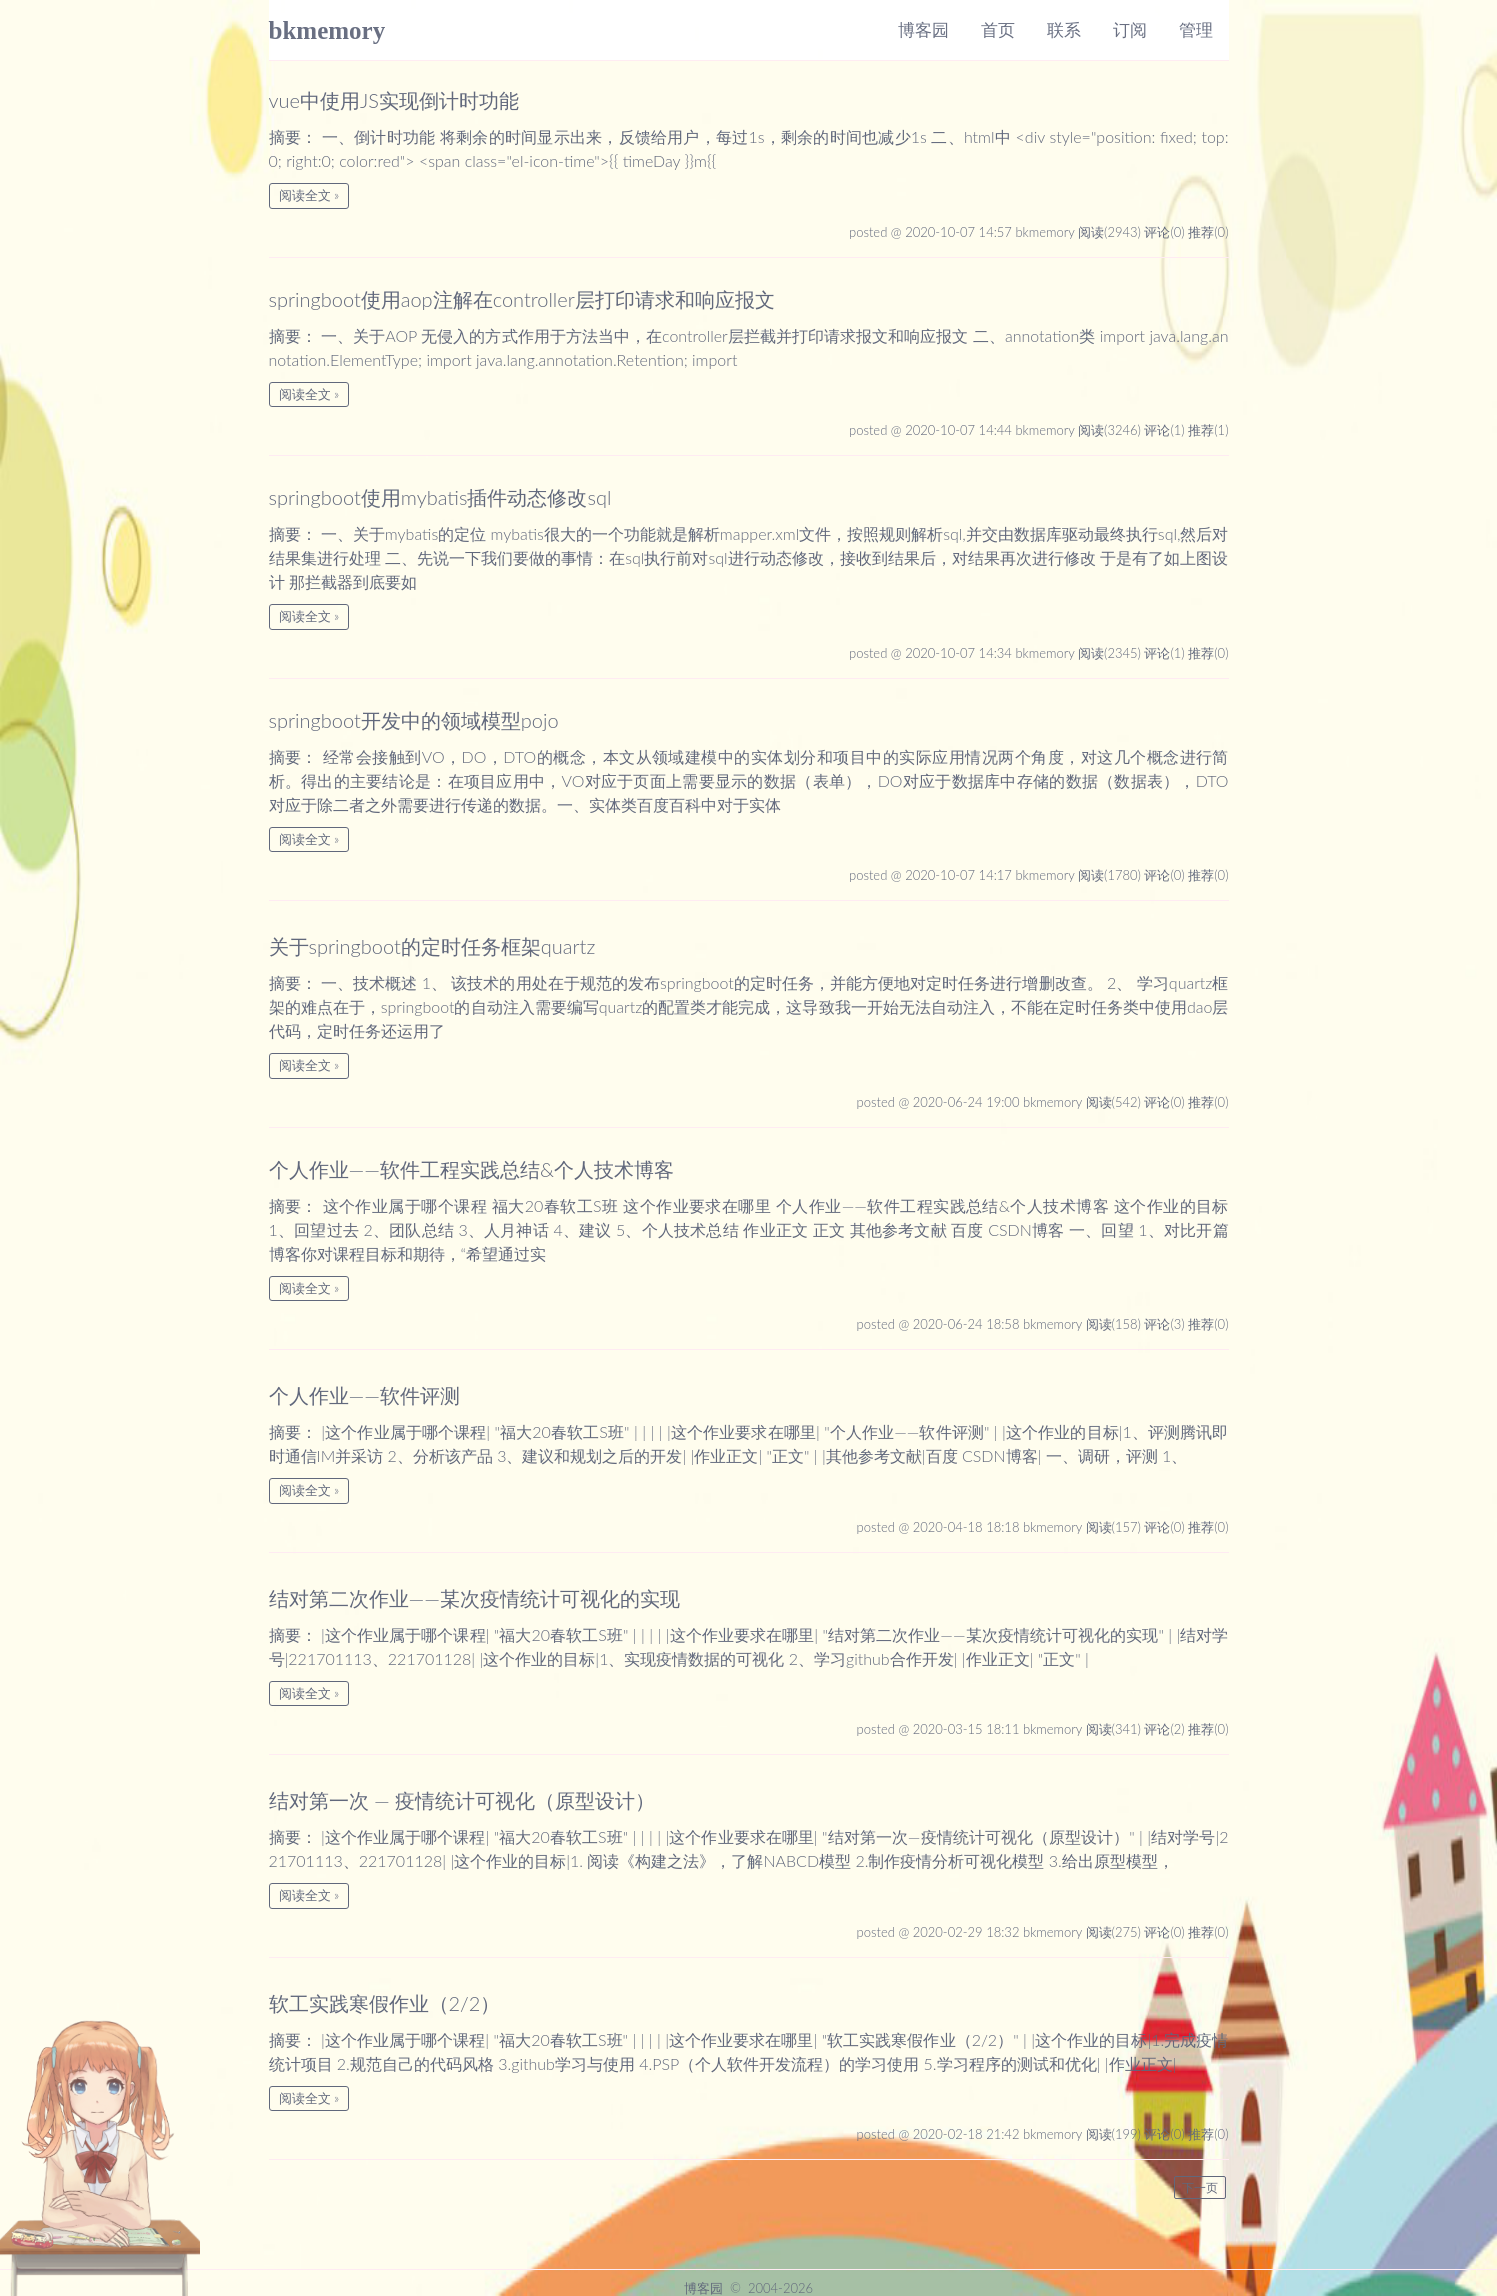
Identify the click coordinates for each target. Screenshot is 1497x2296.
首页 (998, 29)
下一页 (1200, 2187)
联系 (1064, 29)
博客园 (923, 29)
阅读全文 (305, 195)
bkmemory (327, 30)
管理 (1196, 29)
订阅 (1130, 29)
